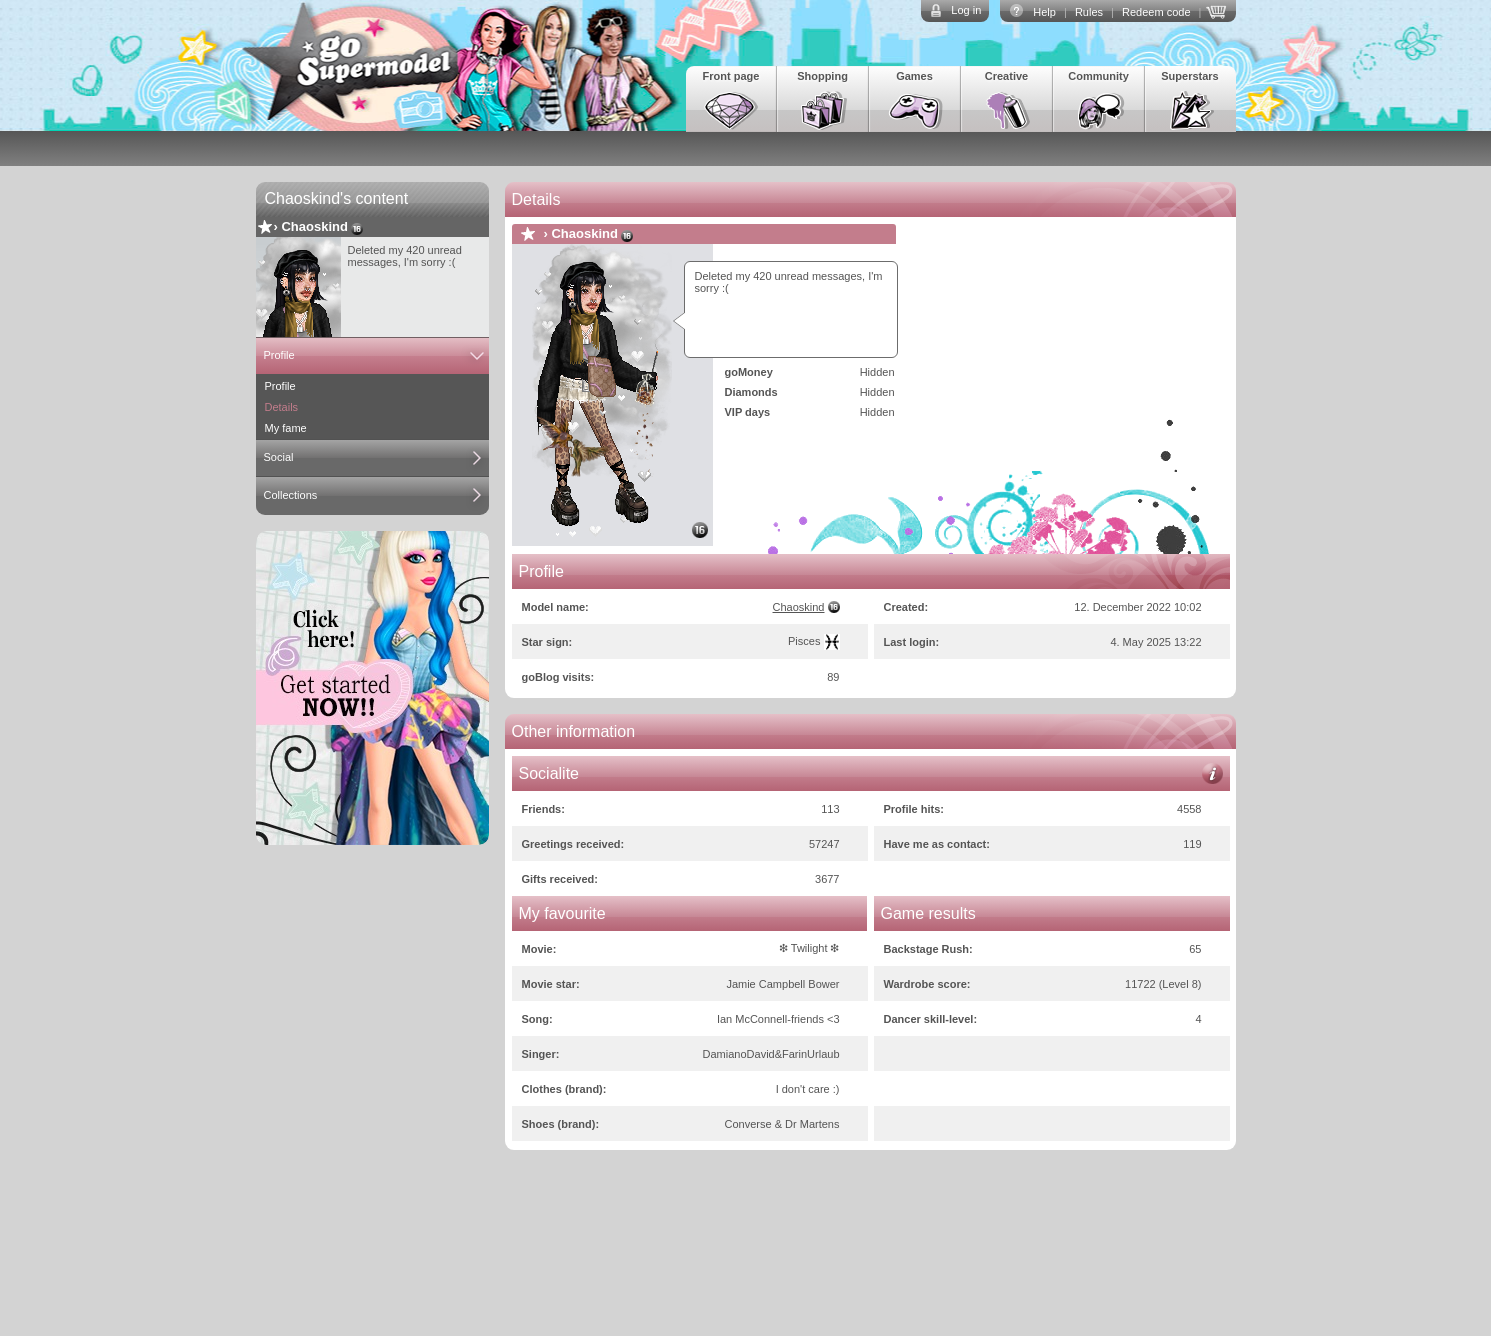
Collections (291, 495)
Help (1044, 12)
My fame (286, 428)
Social (279, 457)
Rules (1089, 12)
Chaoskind (314, 226)
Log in (966, 10)
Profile (279, 355)
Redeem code (1156, 12)
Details (282, 407)
